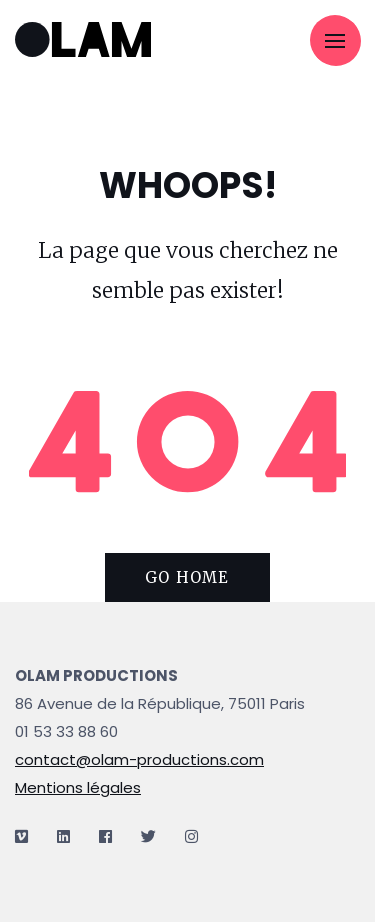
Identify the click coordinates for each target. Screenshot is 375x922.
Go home (187, 577)
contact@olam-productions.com (139, 759)
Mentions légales (78, 787)
